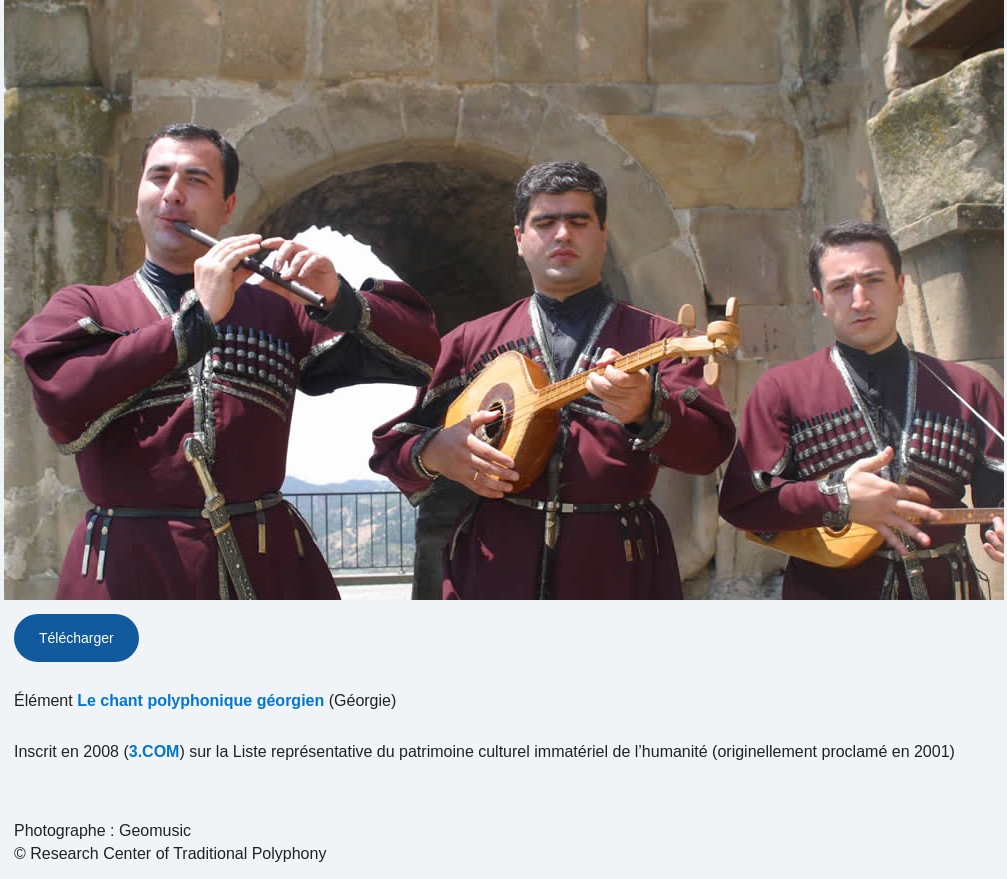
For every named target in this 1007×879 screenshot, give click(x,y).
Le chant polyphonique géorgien (200, 700)
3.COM (154, 751)
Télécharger (76, 638)
